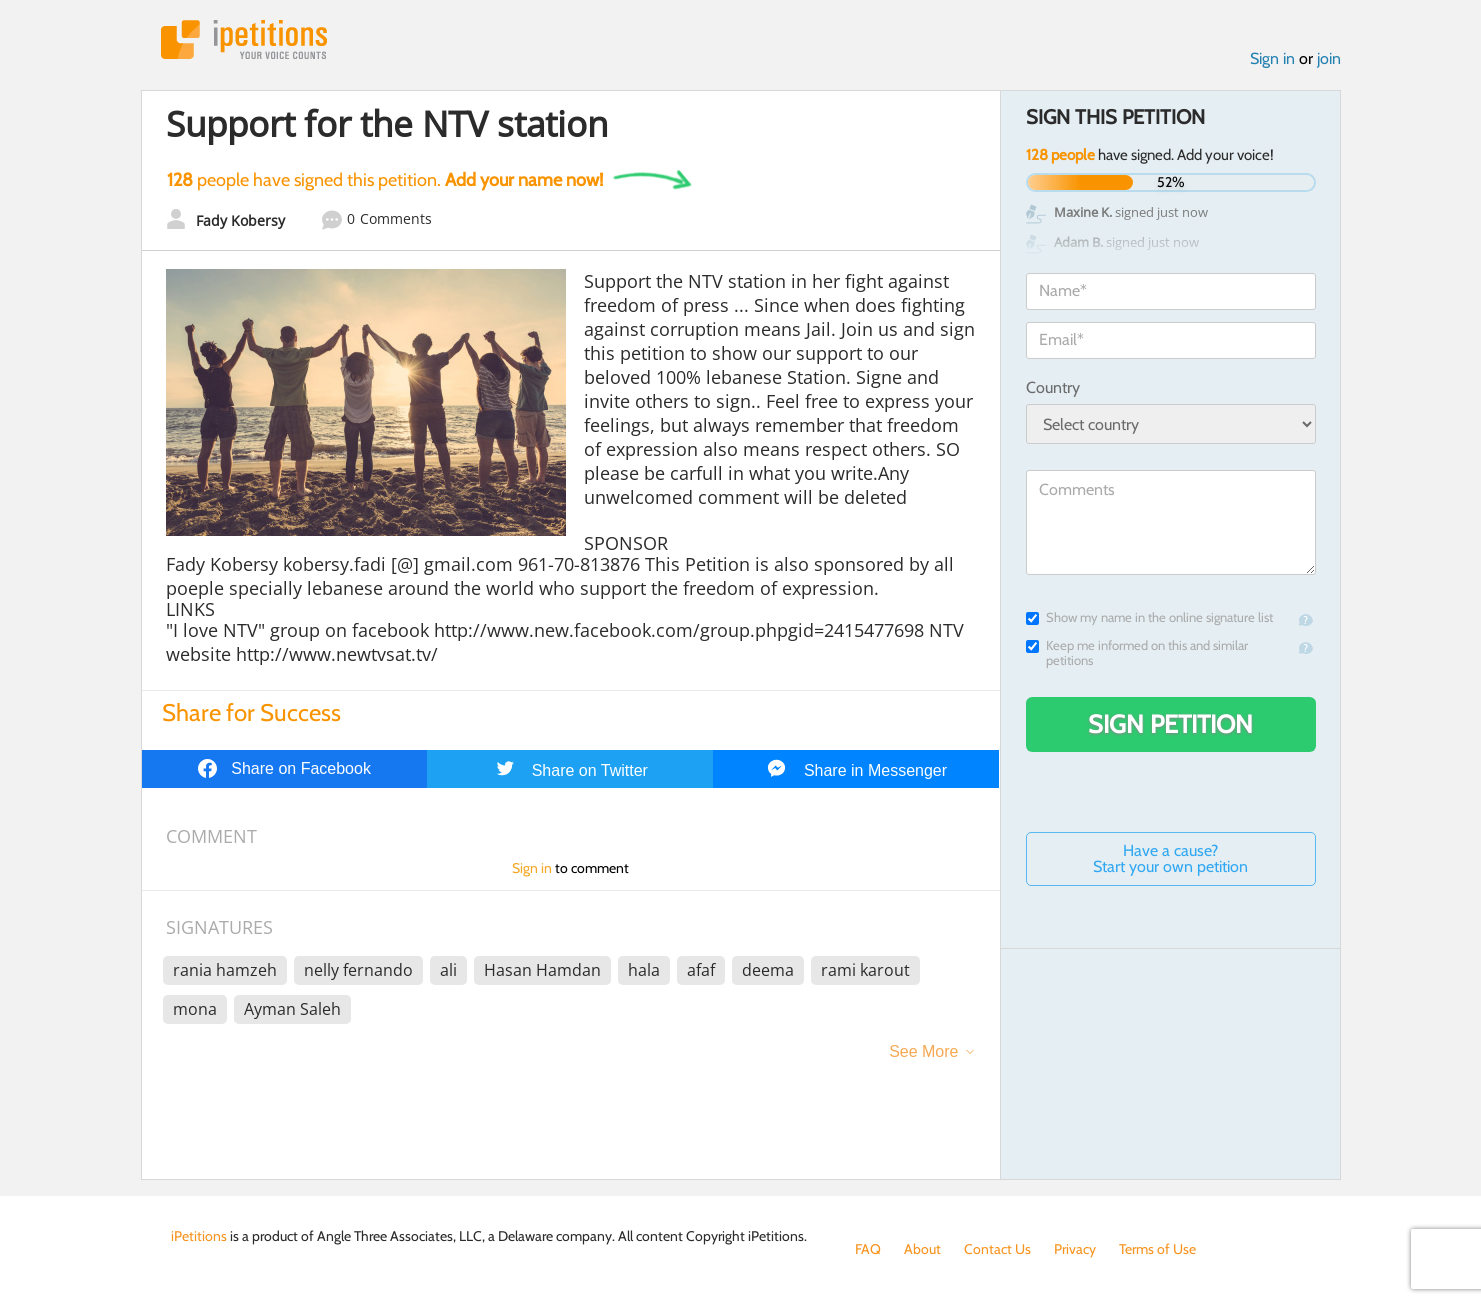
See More (923, 1051)
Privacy (1075, 1249)
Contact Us (997, 1249)
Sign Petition (1170, 724)
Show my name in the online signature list (1149, 617)
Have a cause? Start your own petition (1170, 858)
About (922, 1249)
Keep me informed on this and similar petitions (1137, 653)
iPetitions (244, 39)
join (1329, 58)
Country (1053, 387)
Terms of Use (1157, 1249)
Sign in (1272, 58)
